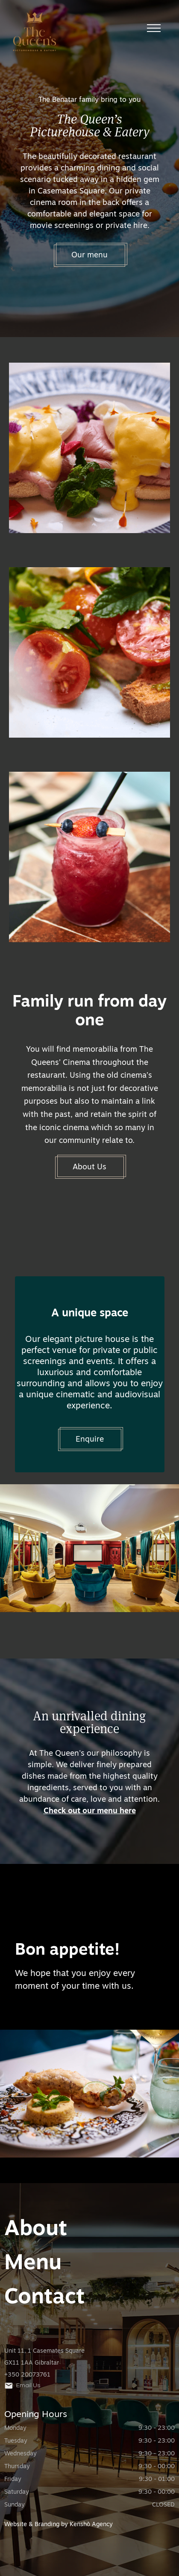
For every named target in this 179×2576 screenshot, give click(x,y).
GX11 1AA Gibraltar (31, 2363)
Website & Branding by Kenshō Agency (58, 2524)
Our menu (89, 255)
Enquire (90, 1440)
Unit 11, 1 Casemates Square (44, 2351)
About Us (89, 1167)
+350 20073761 (27, 2375)
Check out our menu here (90, 1811)
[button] (153, 28)
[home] (84, 36)
